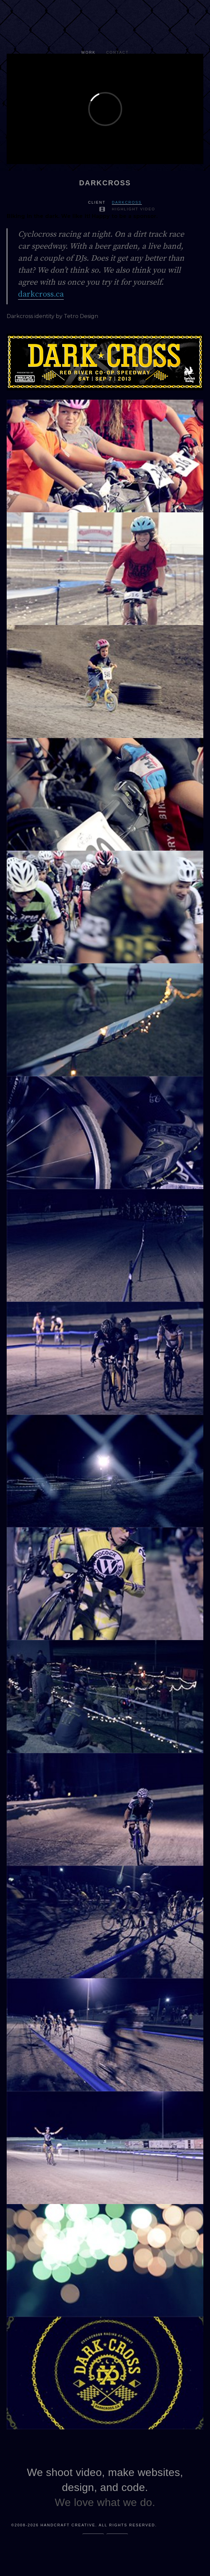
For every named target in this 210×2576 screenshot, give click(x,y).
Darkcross (127, 202)
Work (88, 52)
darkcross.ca (41, 294)
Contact (117, 52)
